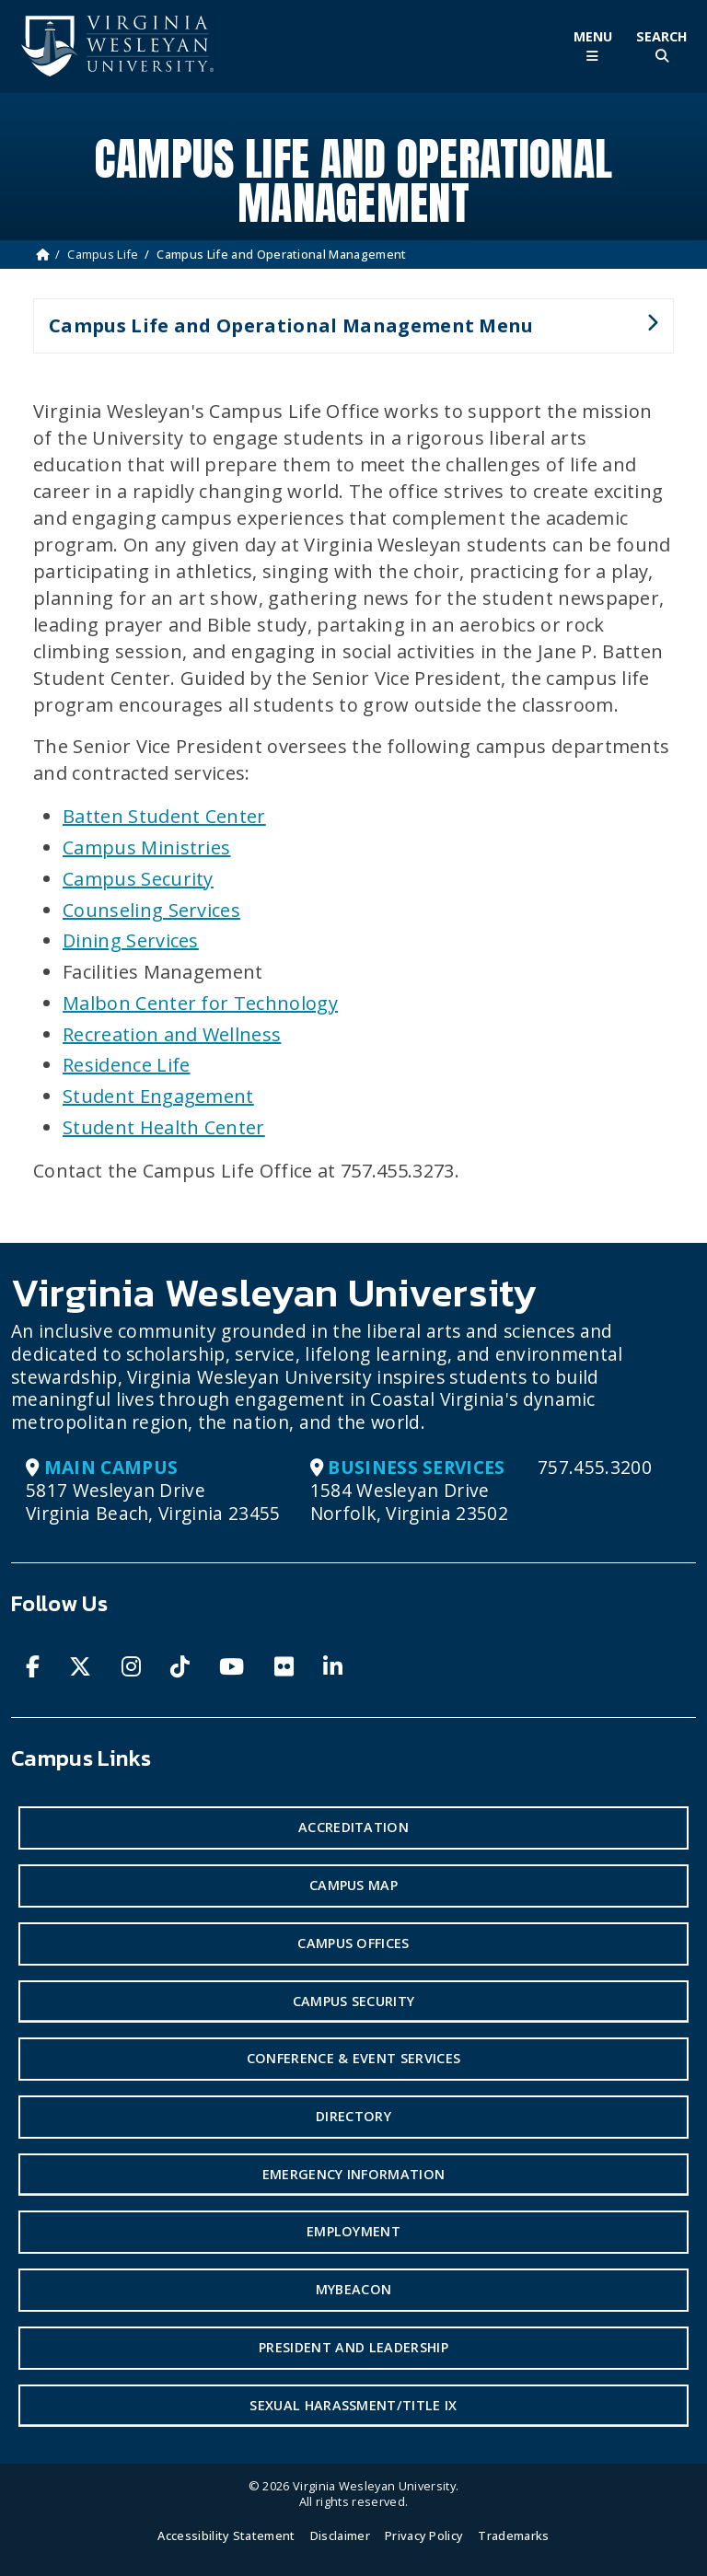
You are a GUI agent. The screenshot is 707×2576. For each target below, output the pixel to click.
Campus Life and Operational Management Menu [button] (345, 333)
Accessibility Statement (226, 2535)
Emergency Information (354, 2174)
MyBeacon (354, 2289)
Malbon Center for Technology (200, 1003)
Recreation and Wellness (172, 1034)
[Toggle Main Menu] (592, 46)
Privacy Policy (424, 2535)
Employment (353, 2231)
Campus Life (103, 254)
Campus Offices (353, 1943)
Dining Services (131, 940)
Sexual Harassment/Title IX (353, 2405)
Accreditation (353, 1827)
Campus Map (353, 1885)
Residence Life (126, 1064)
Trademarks (513, 2535)
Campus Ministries (146, 847)
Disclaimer (340, 2535)
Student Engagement (158, 1096)
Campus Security (138, 878)
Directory (353, 2116)
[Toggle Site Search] (661, 46)
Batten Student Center (164, 816)
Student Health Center (164, 1127)
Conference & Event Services (354, 2058)
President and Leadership (353, 2347)
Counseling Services (151, 910)
